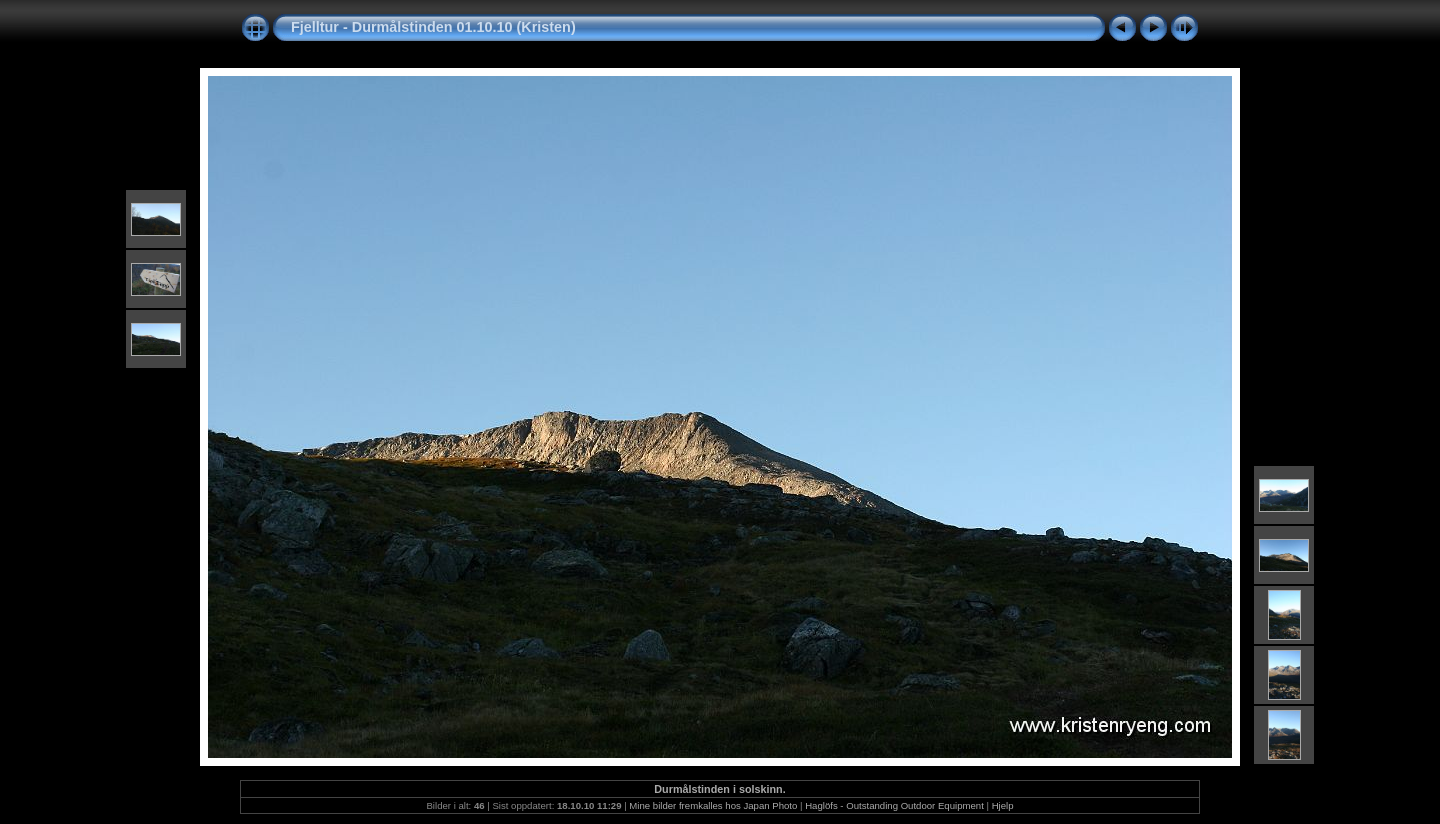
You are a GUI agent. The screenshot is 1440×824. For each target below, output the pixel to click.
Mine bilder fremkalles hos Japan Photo (713, 805)
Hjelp (1003, 805)
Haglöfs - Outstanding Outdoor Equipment (894, 805)
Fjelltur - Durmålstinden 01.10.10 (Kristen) (433, 27)
